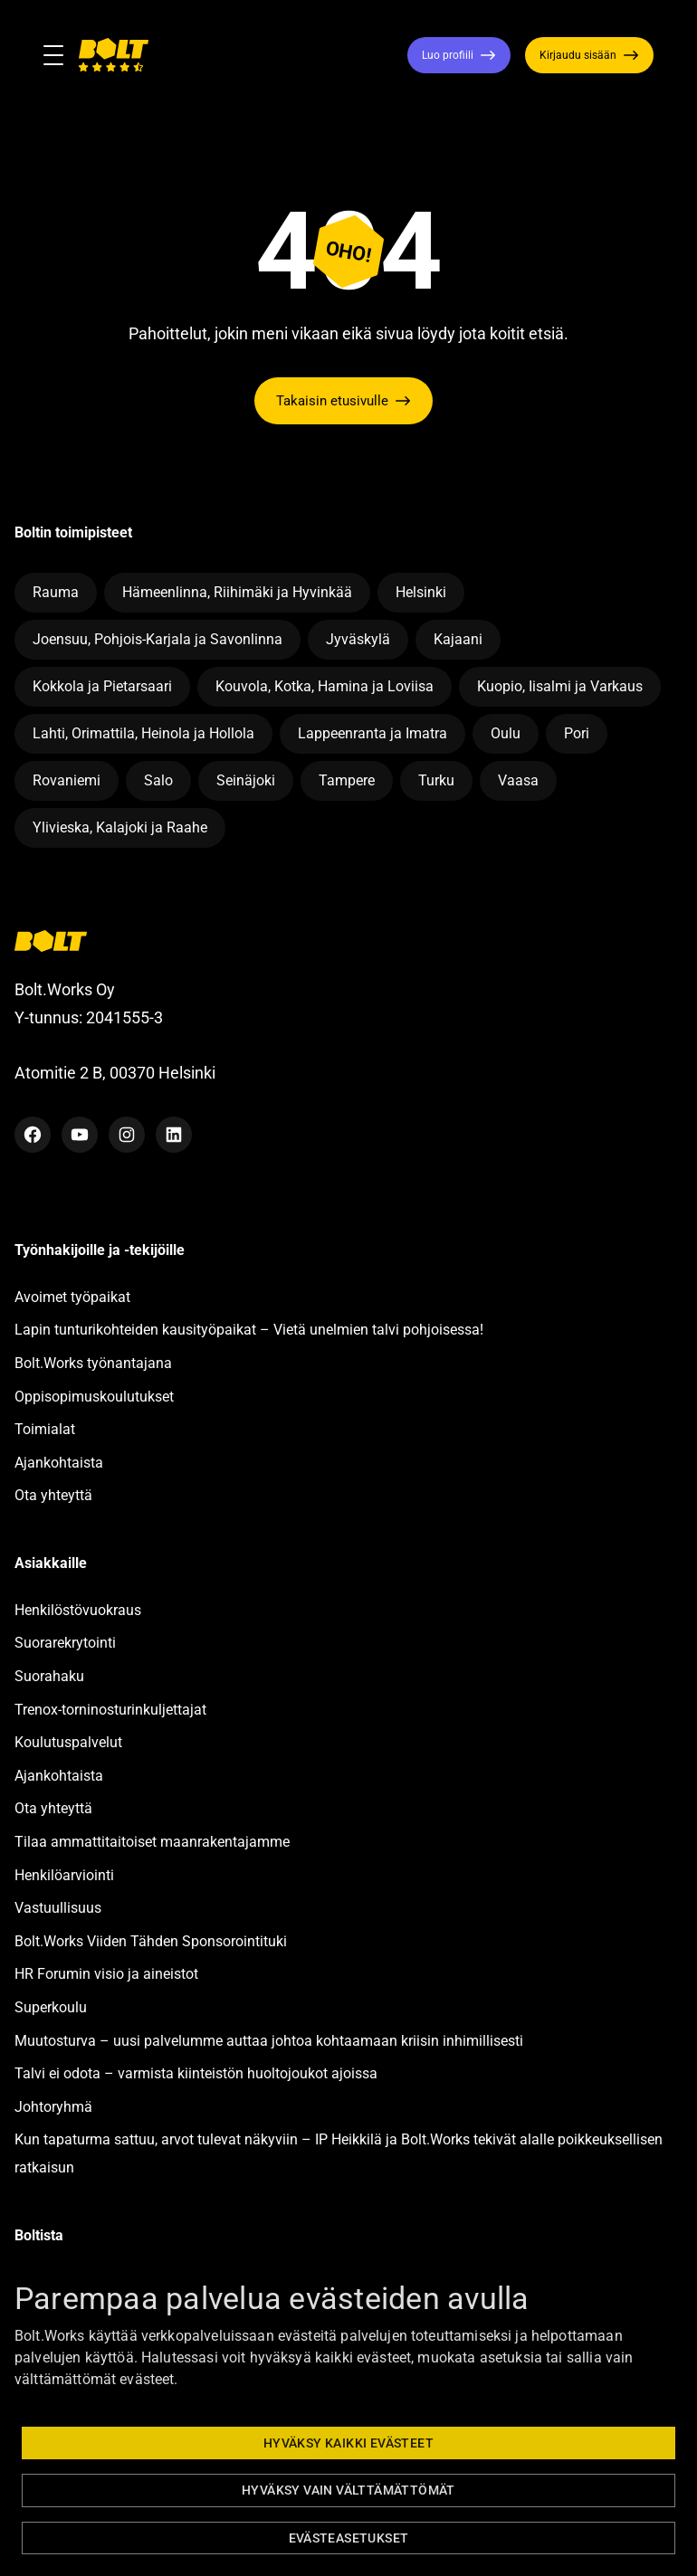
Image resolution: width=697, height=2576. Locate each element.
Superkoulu (50, 2007)
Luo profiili (447, 55)
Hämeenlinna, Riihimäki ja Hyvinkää (237, 592)
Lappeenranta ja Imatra (372, 733)
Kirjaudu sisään (577, 55)
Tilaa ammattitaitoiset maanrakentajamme (152, 1841)
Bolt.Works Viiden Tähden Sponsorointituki (152, 1941)
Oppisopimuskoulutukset (94, 1396)
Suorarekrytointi (65, 1642)
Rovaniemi (66, 780)
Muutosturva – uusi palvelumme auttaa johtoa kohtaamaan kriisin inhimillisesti (270, 2040)
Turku (436, 780)
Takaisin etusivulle (332, 401)
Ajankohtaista (58, 1462)
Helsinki (421, 592)
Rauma (56, 592)
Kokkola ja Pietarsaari (102, 686)
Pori (576, 733)
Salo (158, 780)
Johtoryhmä (53, 2106)
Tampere (347, 780)
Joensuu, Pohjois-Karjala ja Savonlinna (157, 639)
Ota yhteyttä (53, 1495)
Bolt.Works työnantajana (93, 1363)
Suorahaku (49, 1676)
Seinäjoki (245, 780)
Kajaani (458, 639)
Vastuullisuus (57, 1907)
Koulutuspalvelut (68, 1742)
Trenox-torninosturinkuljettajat (110, 1709)
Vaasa (518, 780)
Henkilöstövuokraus (77, 1610)
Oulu (505, 733)
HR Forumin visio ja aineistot (106, 1973)
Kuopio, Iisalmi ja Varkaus (560, 686)
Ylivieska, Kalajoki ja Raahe (120, 827)
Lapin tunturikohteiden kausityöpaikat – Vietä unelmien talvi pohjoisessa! (248, 1329)
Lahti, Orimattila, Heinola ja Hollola (143, 733)
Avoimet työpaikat (72, 1297)
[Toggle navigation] (60, 55)
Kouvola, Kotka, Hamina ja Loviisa (324, 686)
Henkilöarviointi (64, 1875)
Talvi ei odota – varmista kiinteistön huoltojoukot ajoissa (195, 2073)
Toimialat (44, 1429)
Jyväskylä (358, 639)
